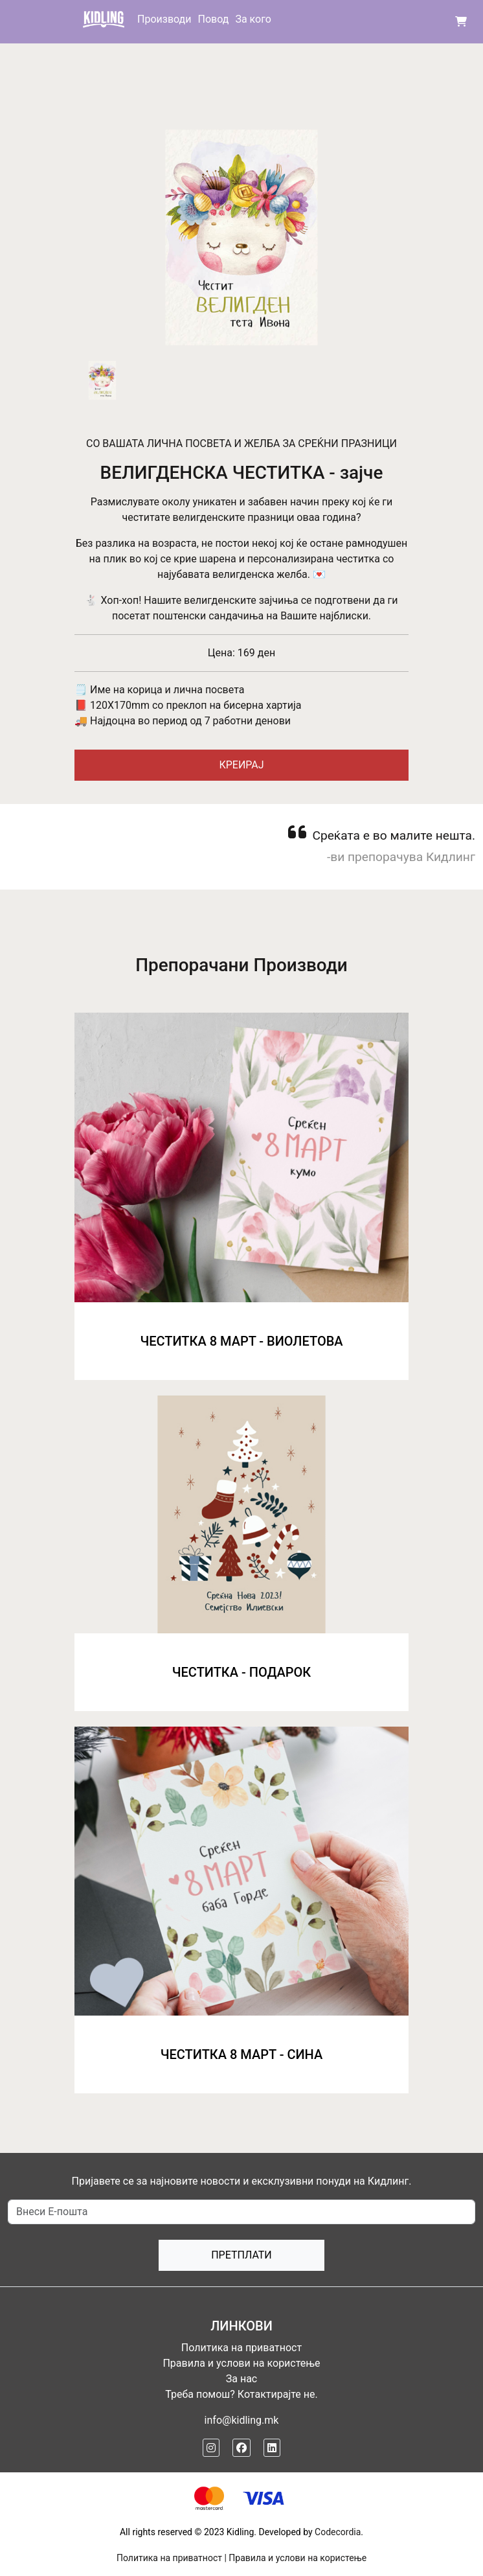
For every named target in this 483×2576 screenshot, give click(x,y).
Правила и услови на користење (241, 2363)
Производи (164, 19)
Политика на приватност (241, 2347)
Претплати (241, 2255)
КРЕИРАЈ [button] (241, 765)
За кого (253, 19)
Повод (213, 19)
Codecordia (338, 2532)
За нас (241, 2379)
